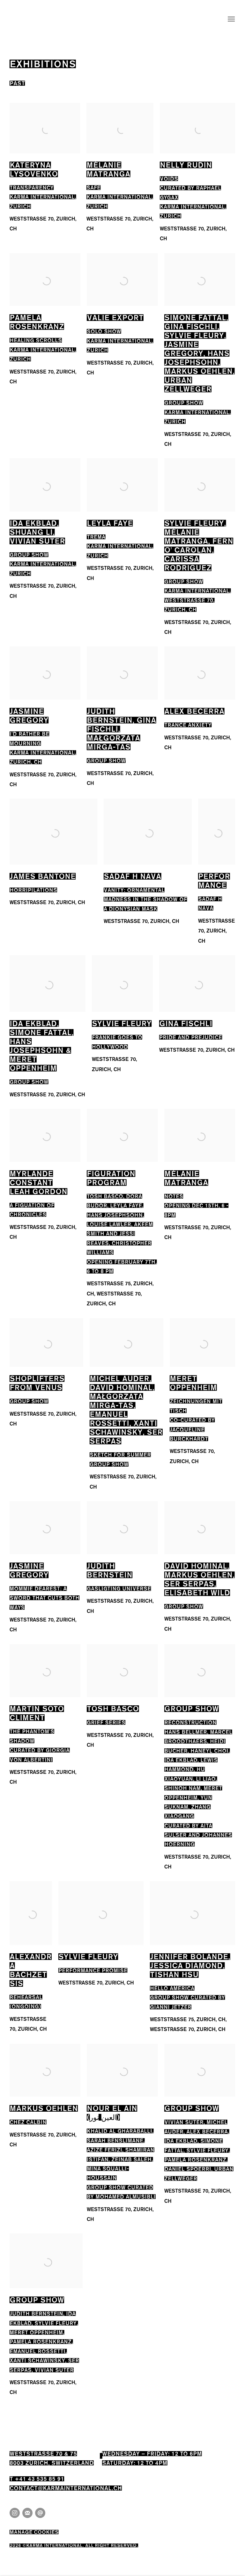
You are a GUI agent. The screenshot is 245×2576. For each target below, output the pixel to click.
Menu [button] (230, 19)
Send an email (40, 2513)
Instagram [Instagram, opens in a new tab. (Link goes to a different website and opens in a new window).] (15, 2513)
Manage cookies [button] (34, 2531)
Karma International (24, 19)
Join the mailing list (27, 2513)
